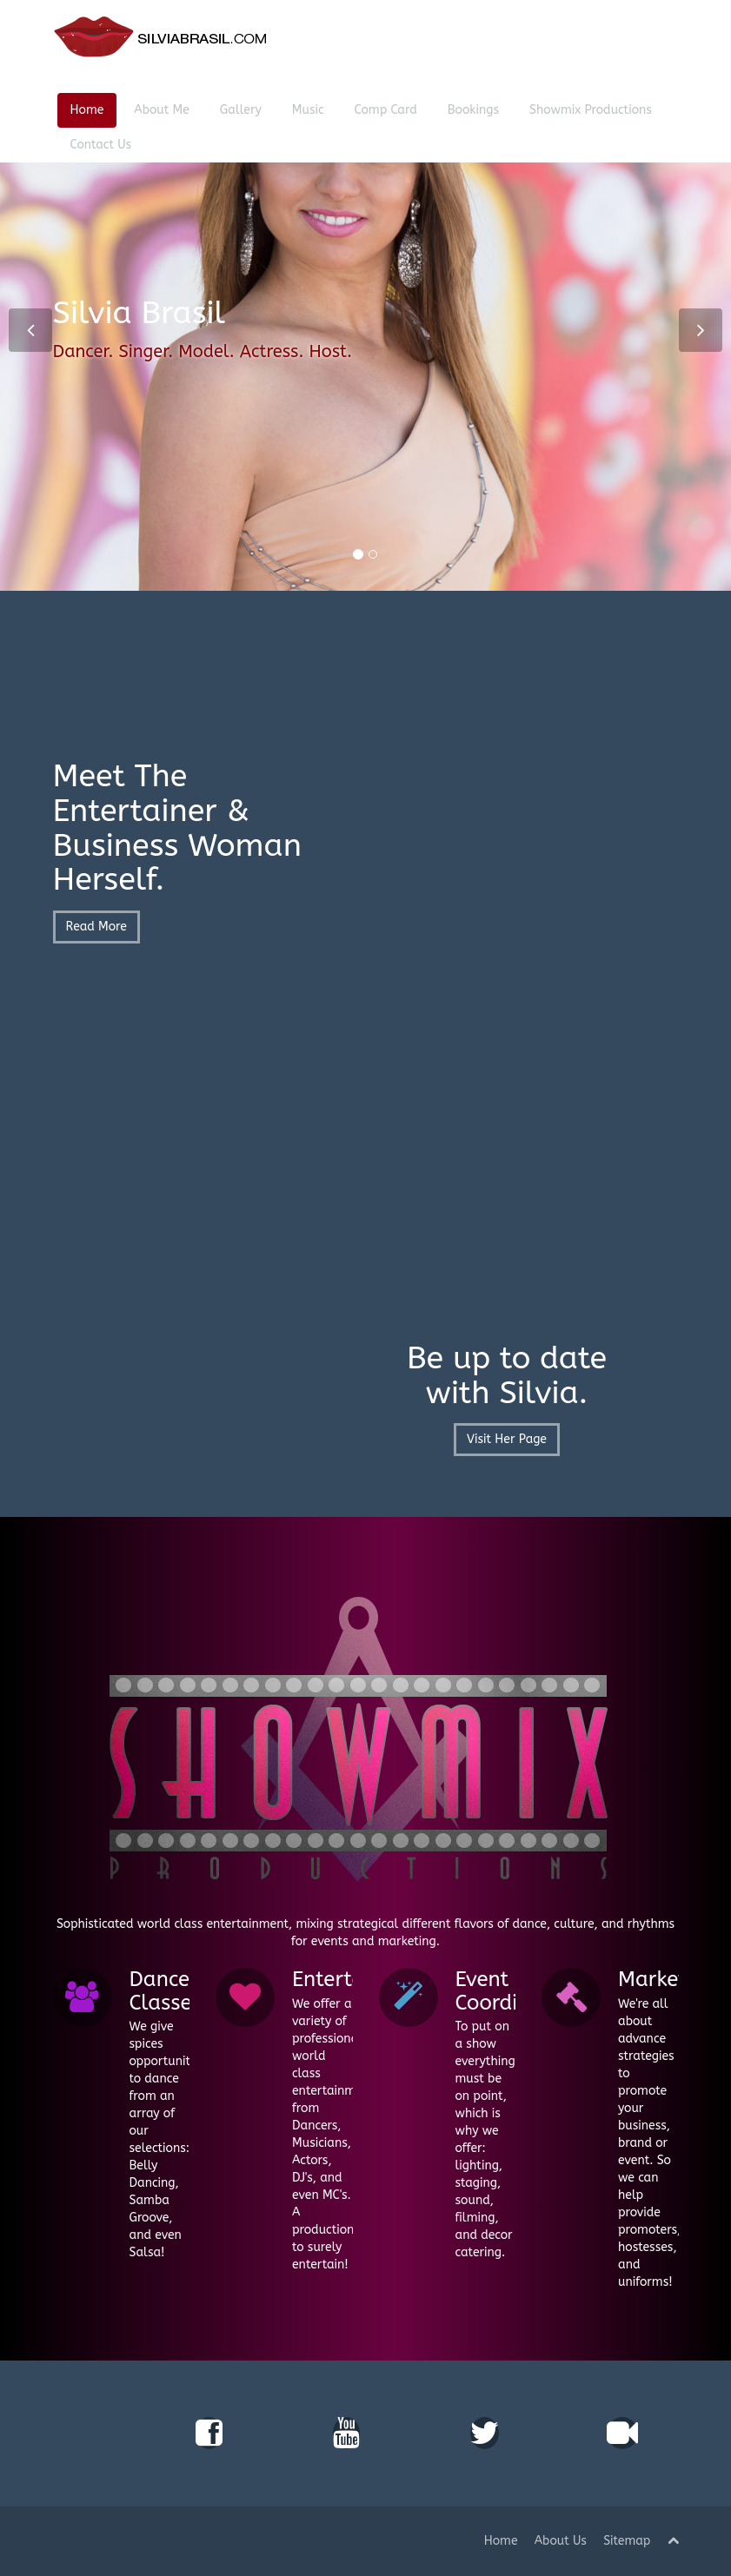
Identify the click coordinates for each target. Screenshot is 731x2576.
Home (87, 110)
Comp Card (386, 110)
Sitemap (626, 2540)
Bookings (473, 110)
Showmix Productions (590, 110)
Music (308, 110)
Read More (96, 932)
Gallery (241, 110)
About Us (561, 2540)
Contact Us (101, 144)
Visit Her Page (507, 1439)
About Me (161, 110)
